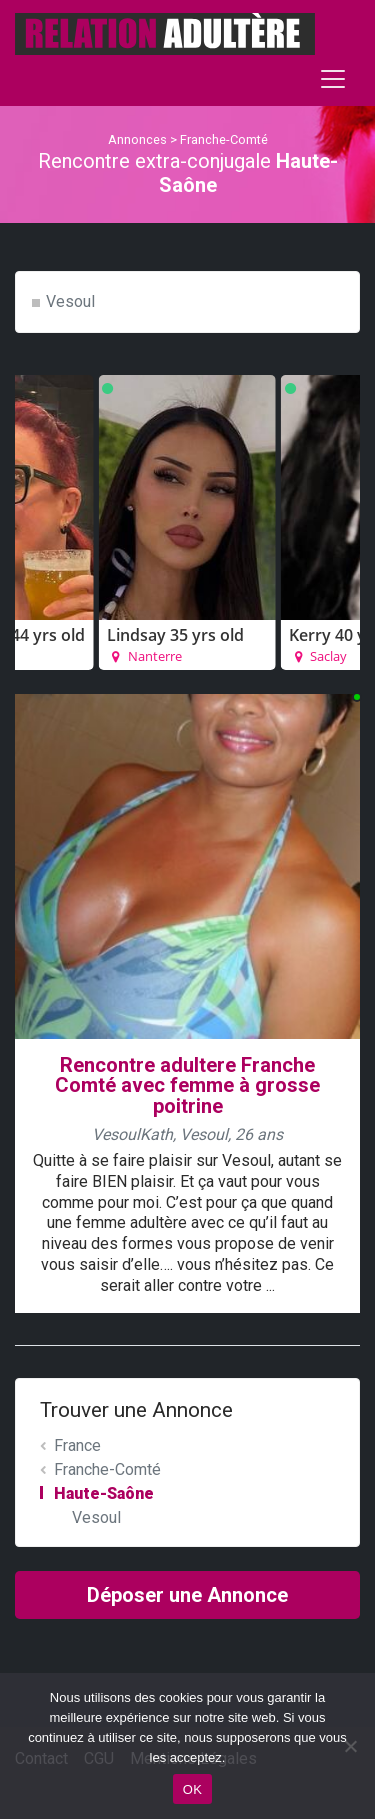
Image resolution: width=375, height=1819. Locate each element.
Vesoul (70, 301)
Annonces (137, 139)
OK (192, 1789)
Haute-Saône (104, 1493)
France (77, 1445)
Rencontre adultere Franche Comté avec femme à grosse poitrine (187, 1086)
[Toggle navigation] (333, 79)
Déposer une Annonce (187, 1595)
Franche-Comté (224, 139)
